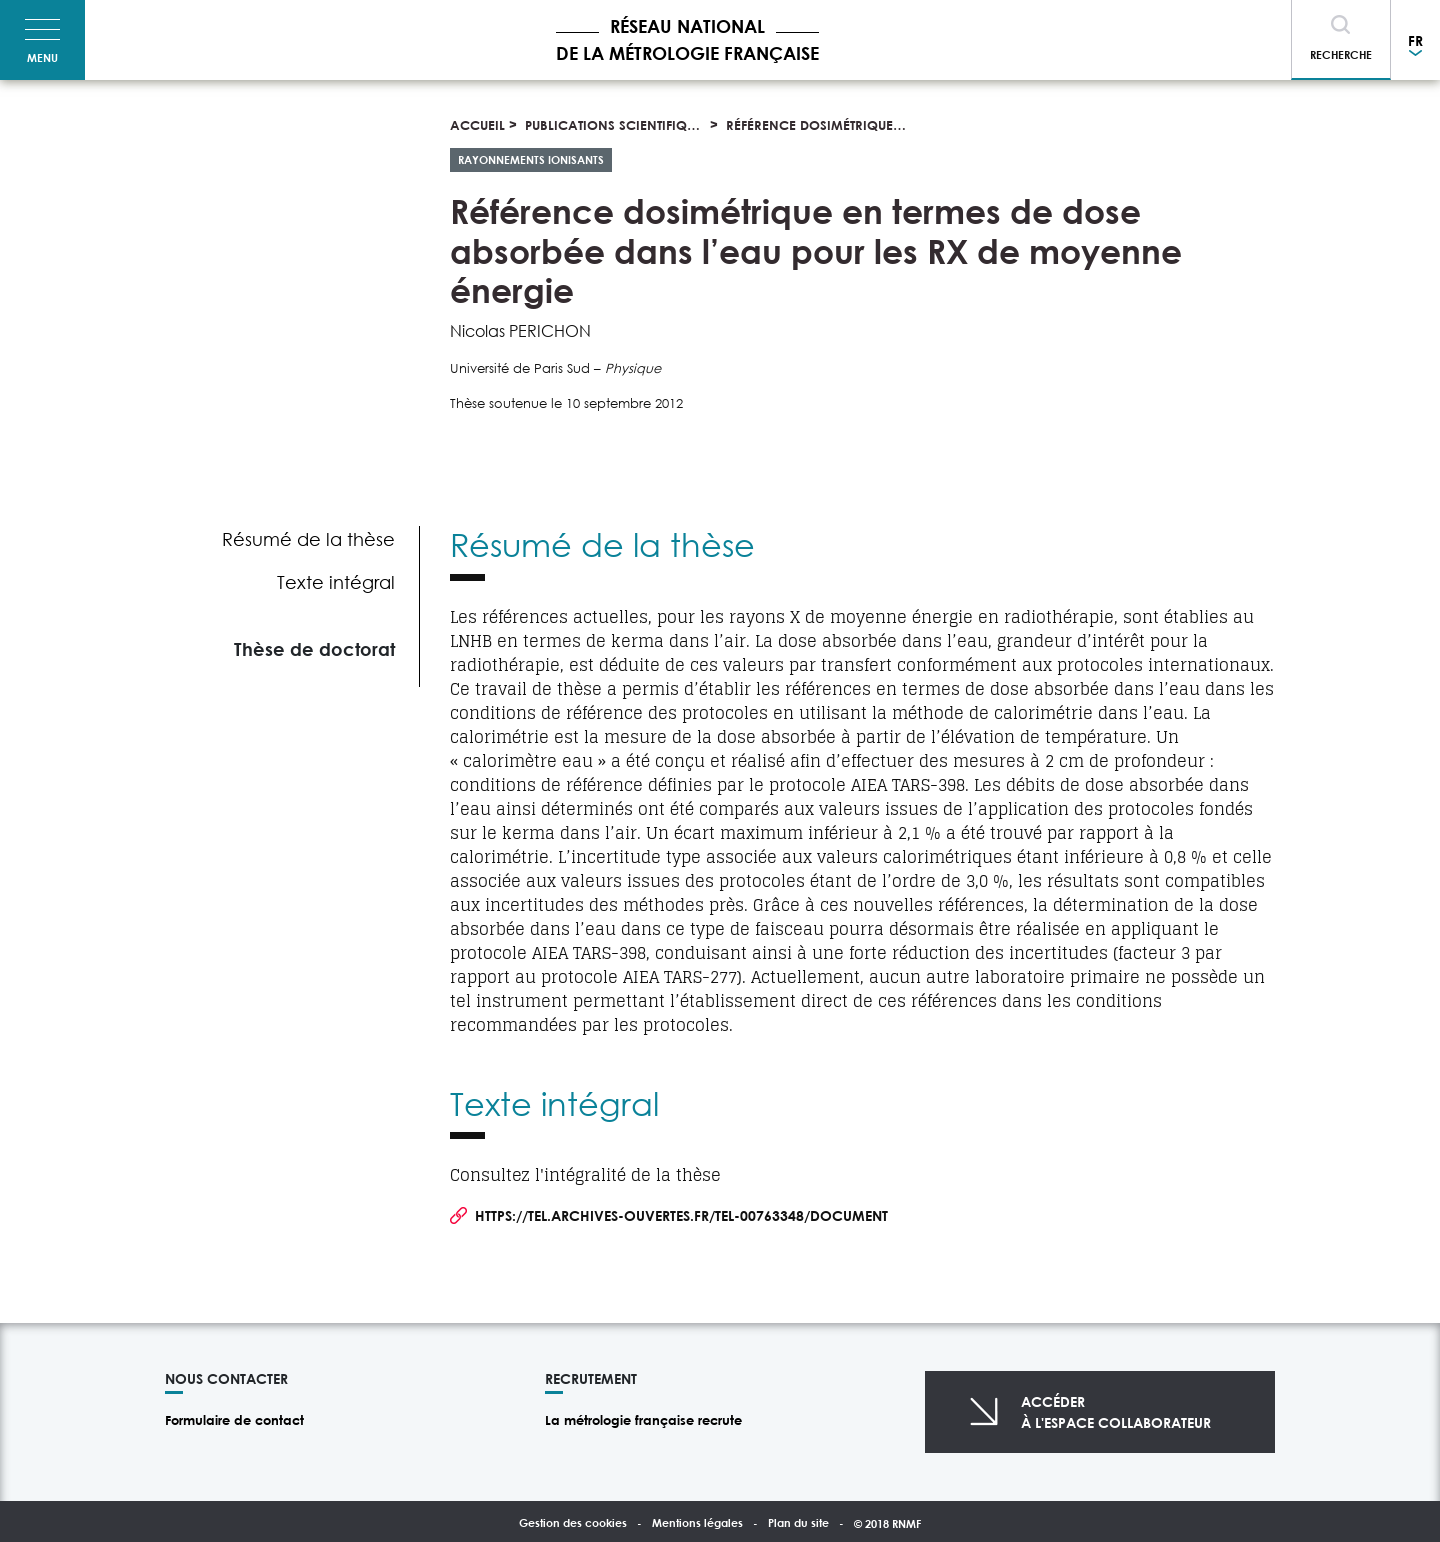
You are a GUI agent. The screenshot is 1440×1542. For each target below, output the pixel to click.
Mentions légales (697, 1522)
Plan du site (798, 1522)
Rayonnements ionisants (531, 159)
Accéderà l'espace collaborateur (1116, 1412)
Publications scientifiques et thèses (648, 125)
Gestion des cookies (573, 1522)
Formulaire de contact (234, 1420)
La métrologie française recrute (643, 1420)
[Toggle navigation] (42, 40)
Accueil (477, 125)
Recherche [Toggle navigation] (1341, 54)
